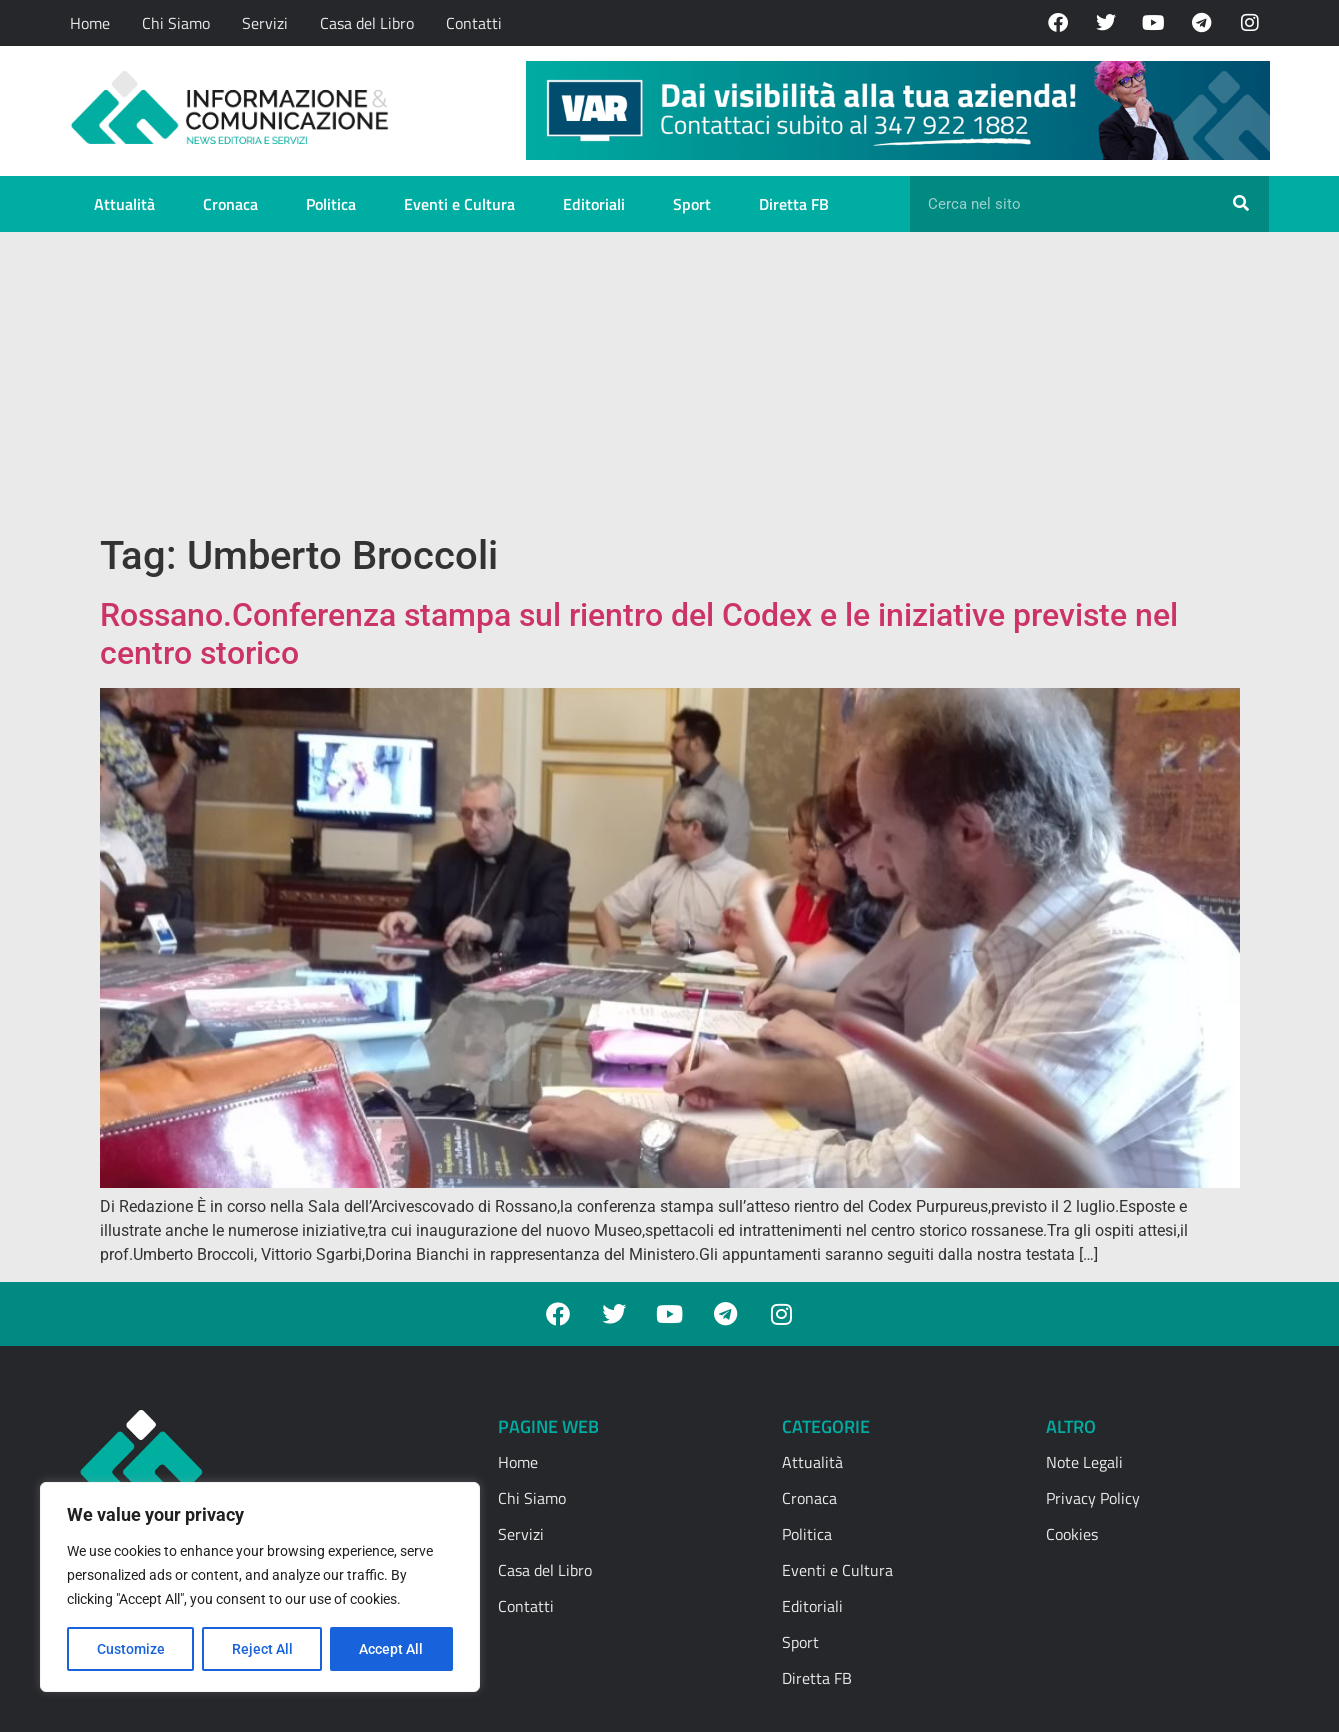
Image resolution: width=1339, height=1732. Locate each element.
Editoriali (594, 204)
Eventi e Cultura (459, 204)
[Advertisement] (670, 382)
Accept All (392, 1649)
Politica (331, 204)
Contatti (474, 23)
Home (90, 23)
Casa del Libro (367, 23)
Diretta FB (794, 204)
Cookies (1072, 1534)
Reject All (262, 1649)
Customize (131, 1649)
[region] (260, 1587)
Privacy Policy (1093, 1498)
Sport (692, 204)
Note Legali (1084, 1462)
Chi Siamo (176, 23)
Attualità (124, 204)
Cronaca (230, 204)
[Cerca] (1241, 204)
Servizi (265, 23)
